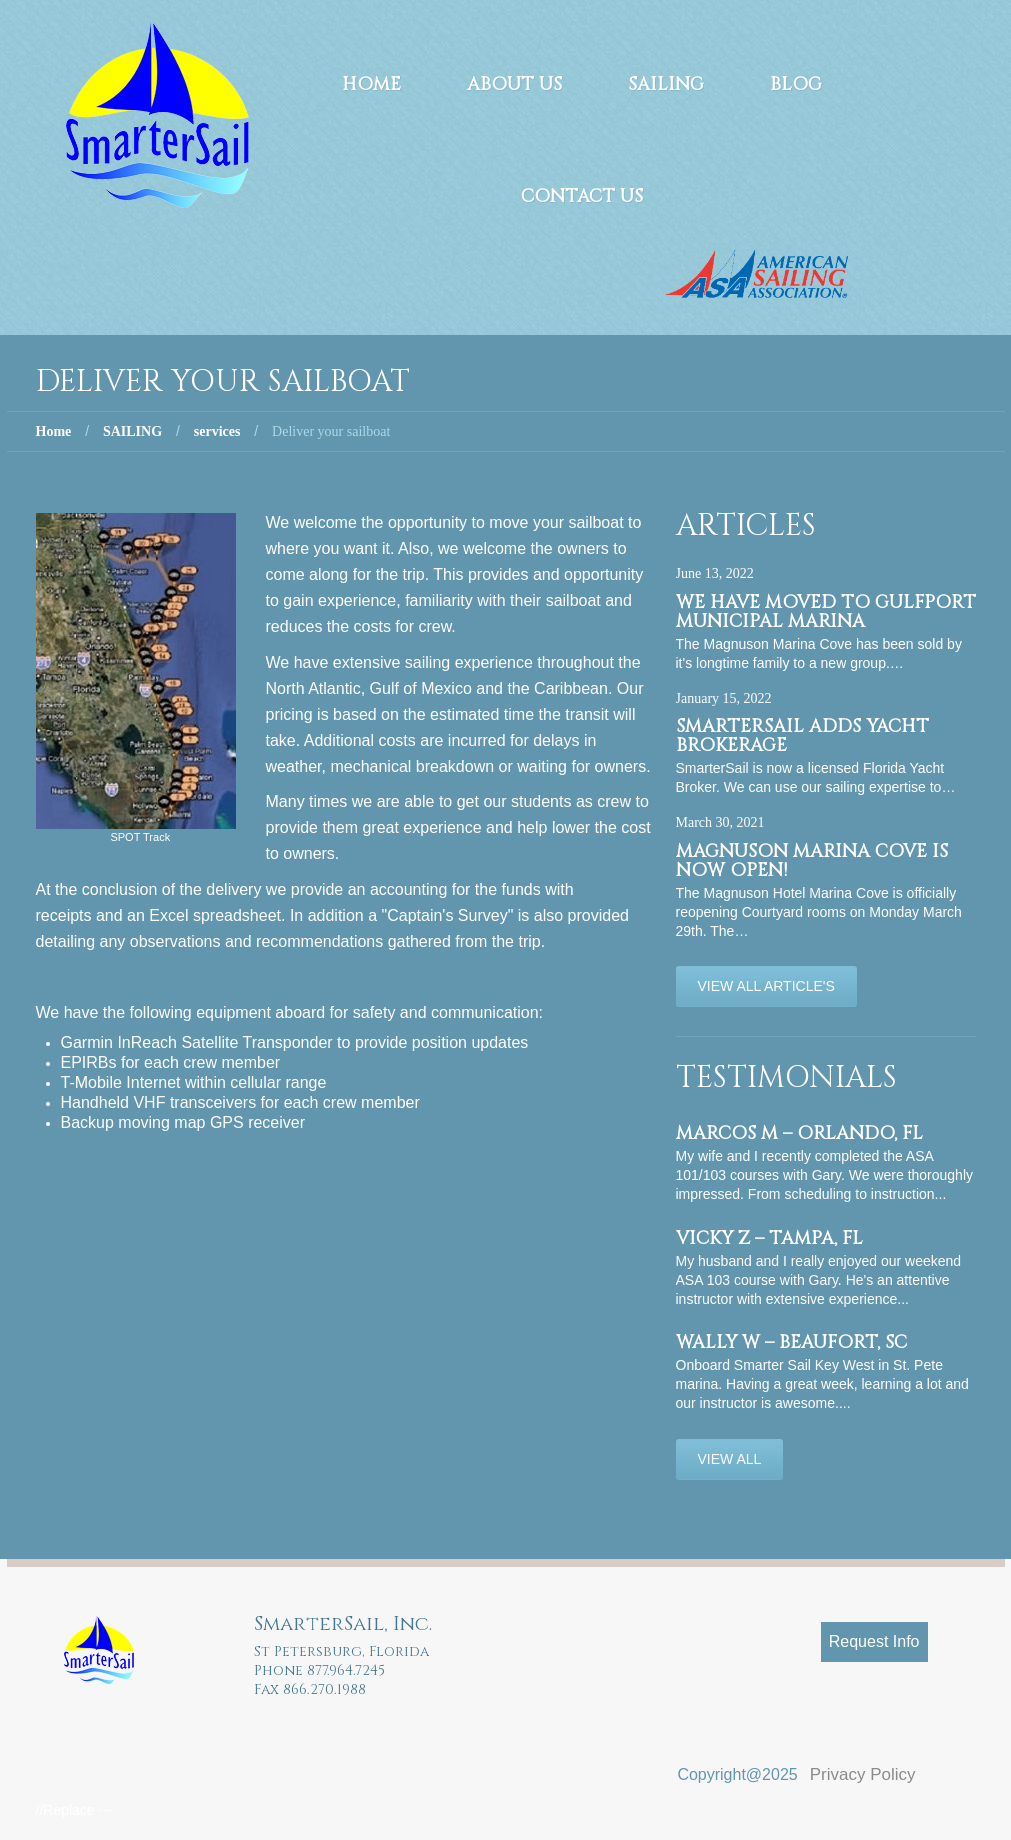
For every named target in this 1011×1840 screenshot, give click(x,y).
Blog (796, 84)
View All (730, 1459)
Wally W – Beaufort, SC (791, 1342)
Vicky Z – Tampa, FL (769, 1238)
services (217, 431)
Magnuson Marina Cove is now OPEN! (812, 861)
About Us (514, 84)
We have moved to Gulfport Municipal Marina (826, 612)
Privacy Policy (863, 1774)
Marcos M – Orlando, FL (799, 1133)
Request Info (874, 1641)
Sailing (666, 84)
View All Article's (766, 986)
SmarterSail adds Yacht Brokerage (802, 736)
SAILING (132, 431)
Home (371, 84)
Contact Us (582, 196)
